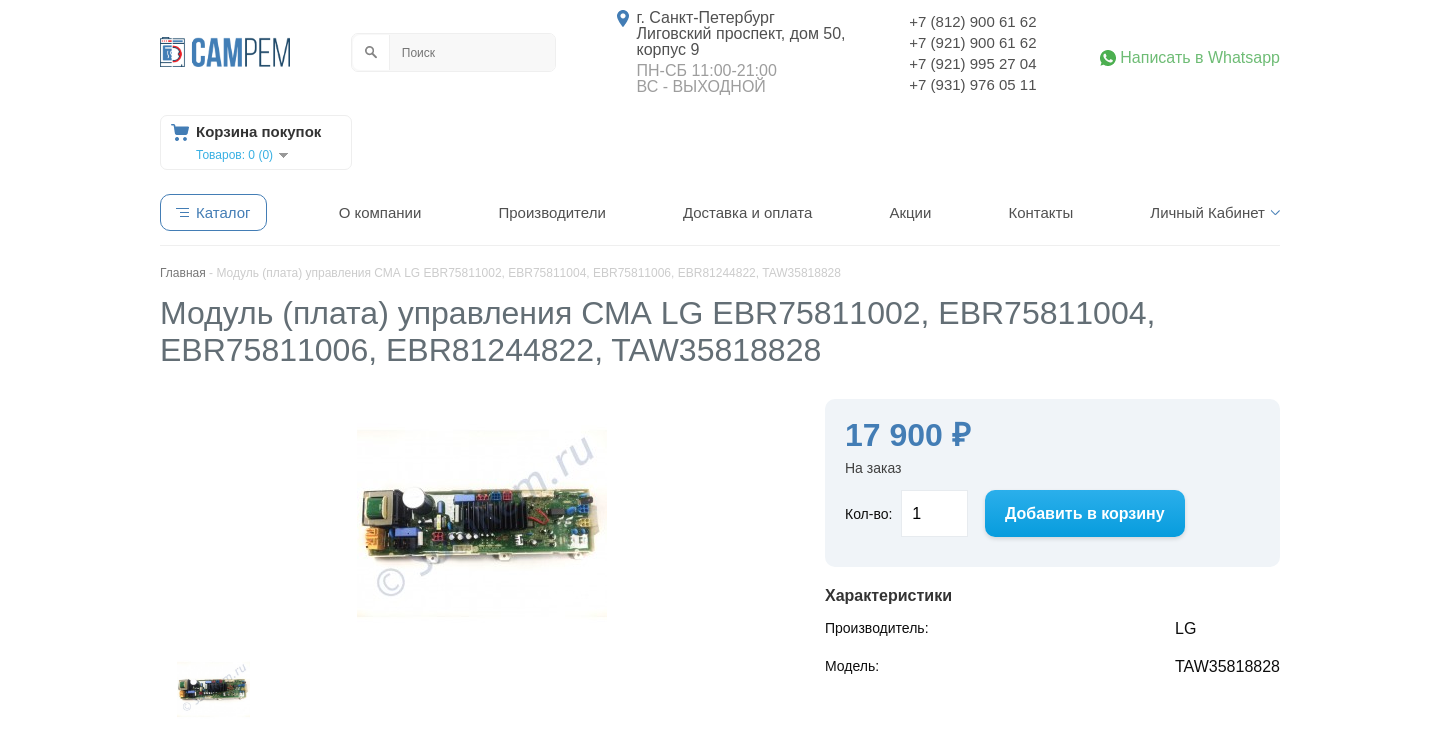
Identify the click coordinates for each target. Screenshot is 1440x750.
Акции (910, 212)
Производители (551, 212)
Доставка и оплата (747, 212)
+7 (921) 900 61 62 (972, 42)
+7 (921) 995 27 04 (972, 63)
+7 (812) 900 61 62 (972, 21)
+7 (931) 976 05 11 (972, 84)
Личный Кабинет (1207, 212)
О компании (380, 212)
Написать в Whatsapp (1200, 58)
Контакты (1040, 212)
